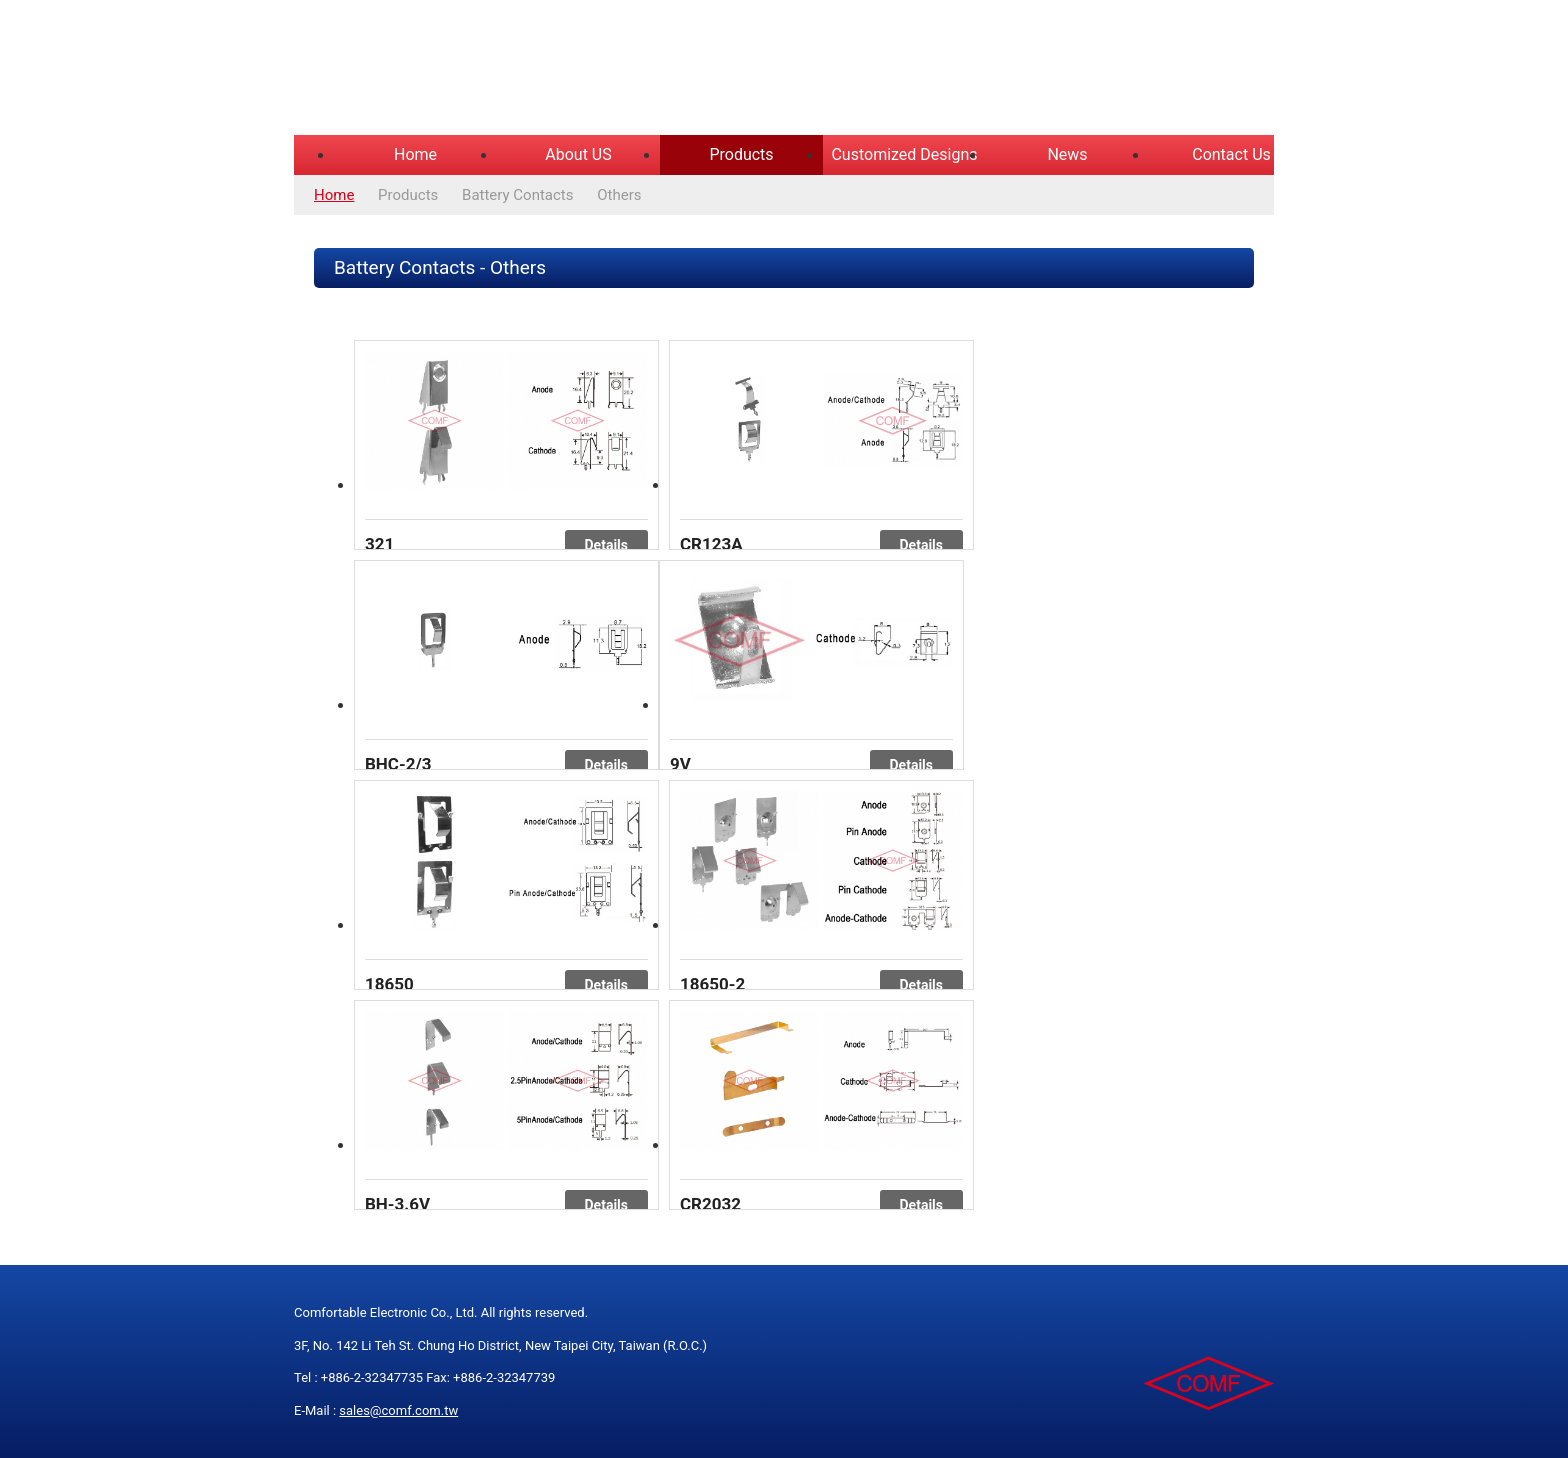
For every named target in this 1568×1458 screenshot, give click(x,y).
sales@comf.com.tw (398, 1410)
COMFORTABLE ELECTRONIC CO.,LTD (544, 70)
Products (741, 154)
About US (578, 154)
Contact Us (1231, 154)
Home (415, 154)
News (1067, 154)
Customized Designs (904, 154)
